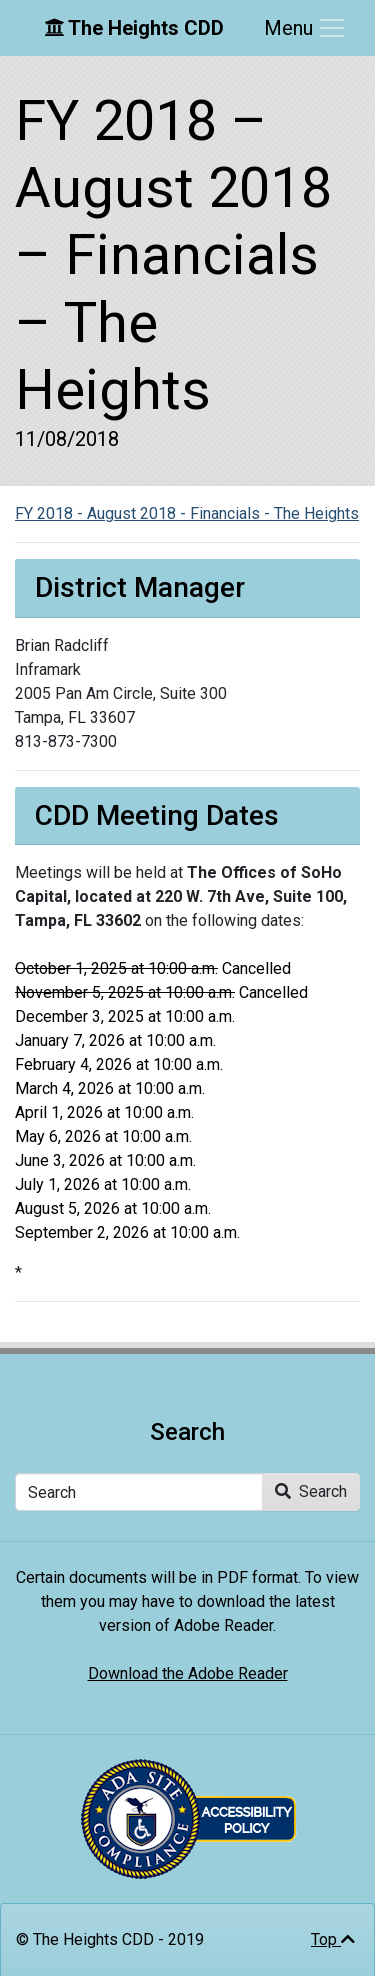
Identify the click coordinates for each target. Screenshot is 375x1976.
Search (311, 1491)
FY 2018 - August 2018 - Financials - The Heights (187, 513)
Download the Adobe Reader (188, 1673)
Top (333, 1939)
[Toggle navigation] (305, 28)
